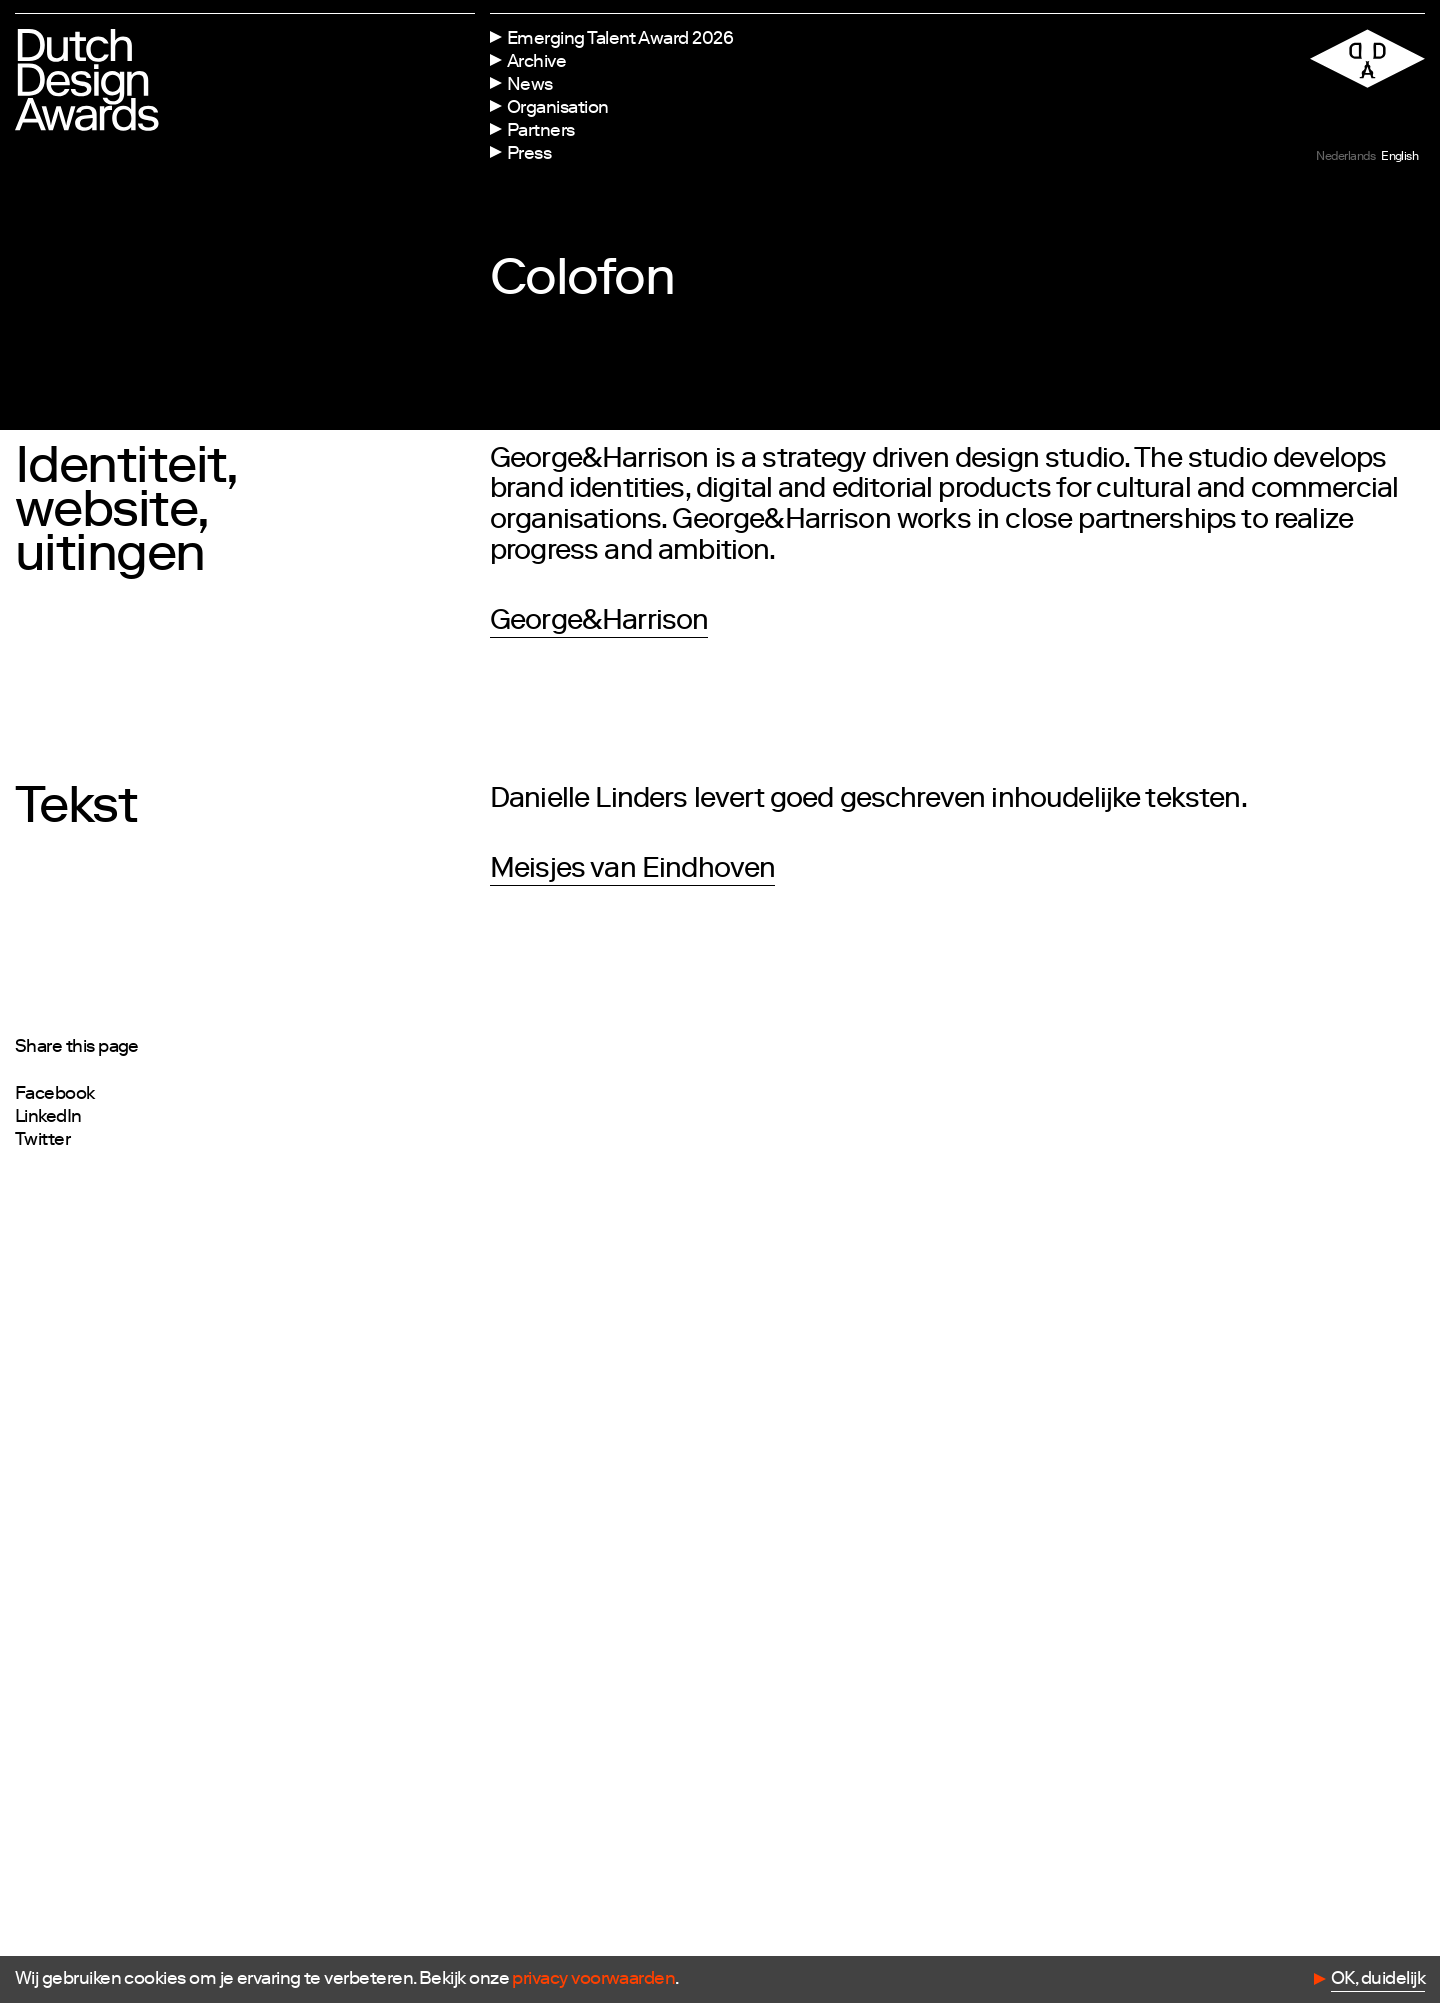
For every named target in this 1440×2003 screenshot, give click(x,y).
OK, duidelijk (1378, 1980)
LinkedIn (48, 1118)
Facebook (55, 1095)
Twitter (42, 1141)
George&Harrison (599, 623)
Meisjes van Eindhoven (632, 871)
